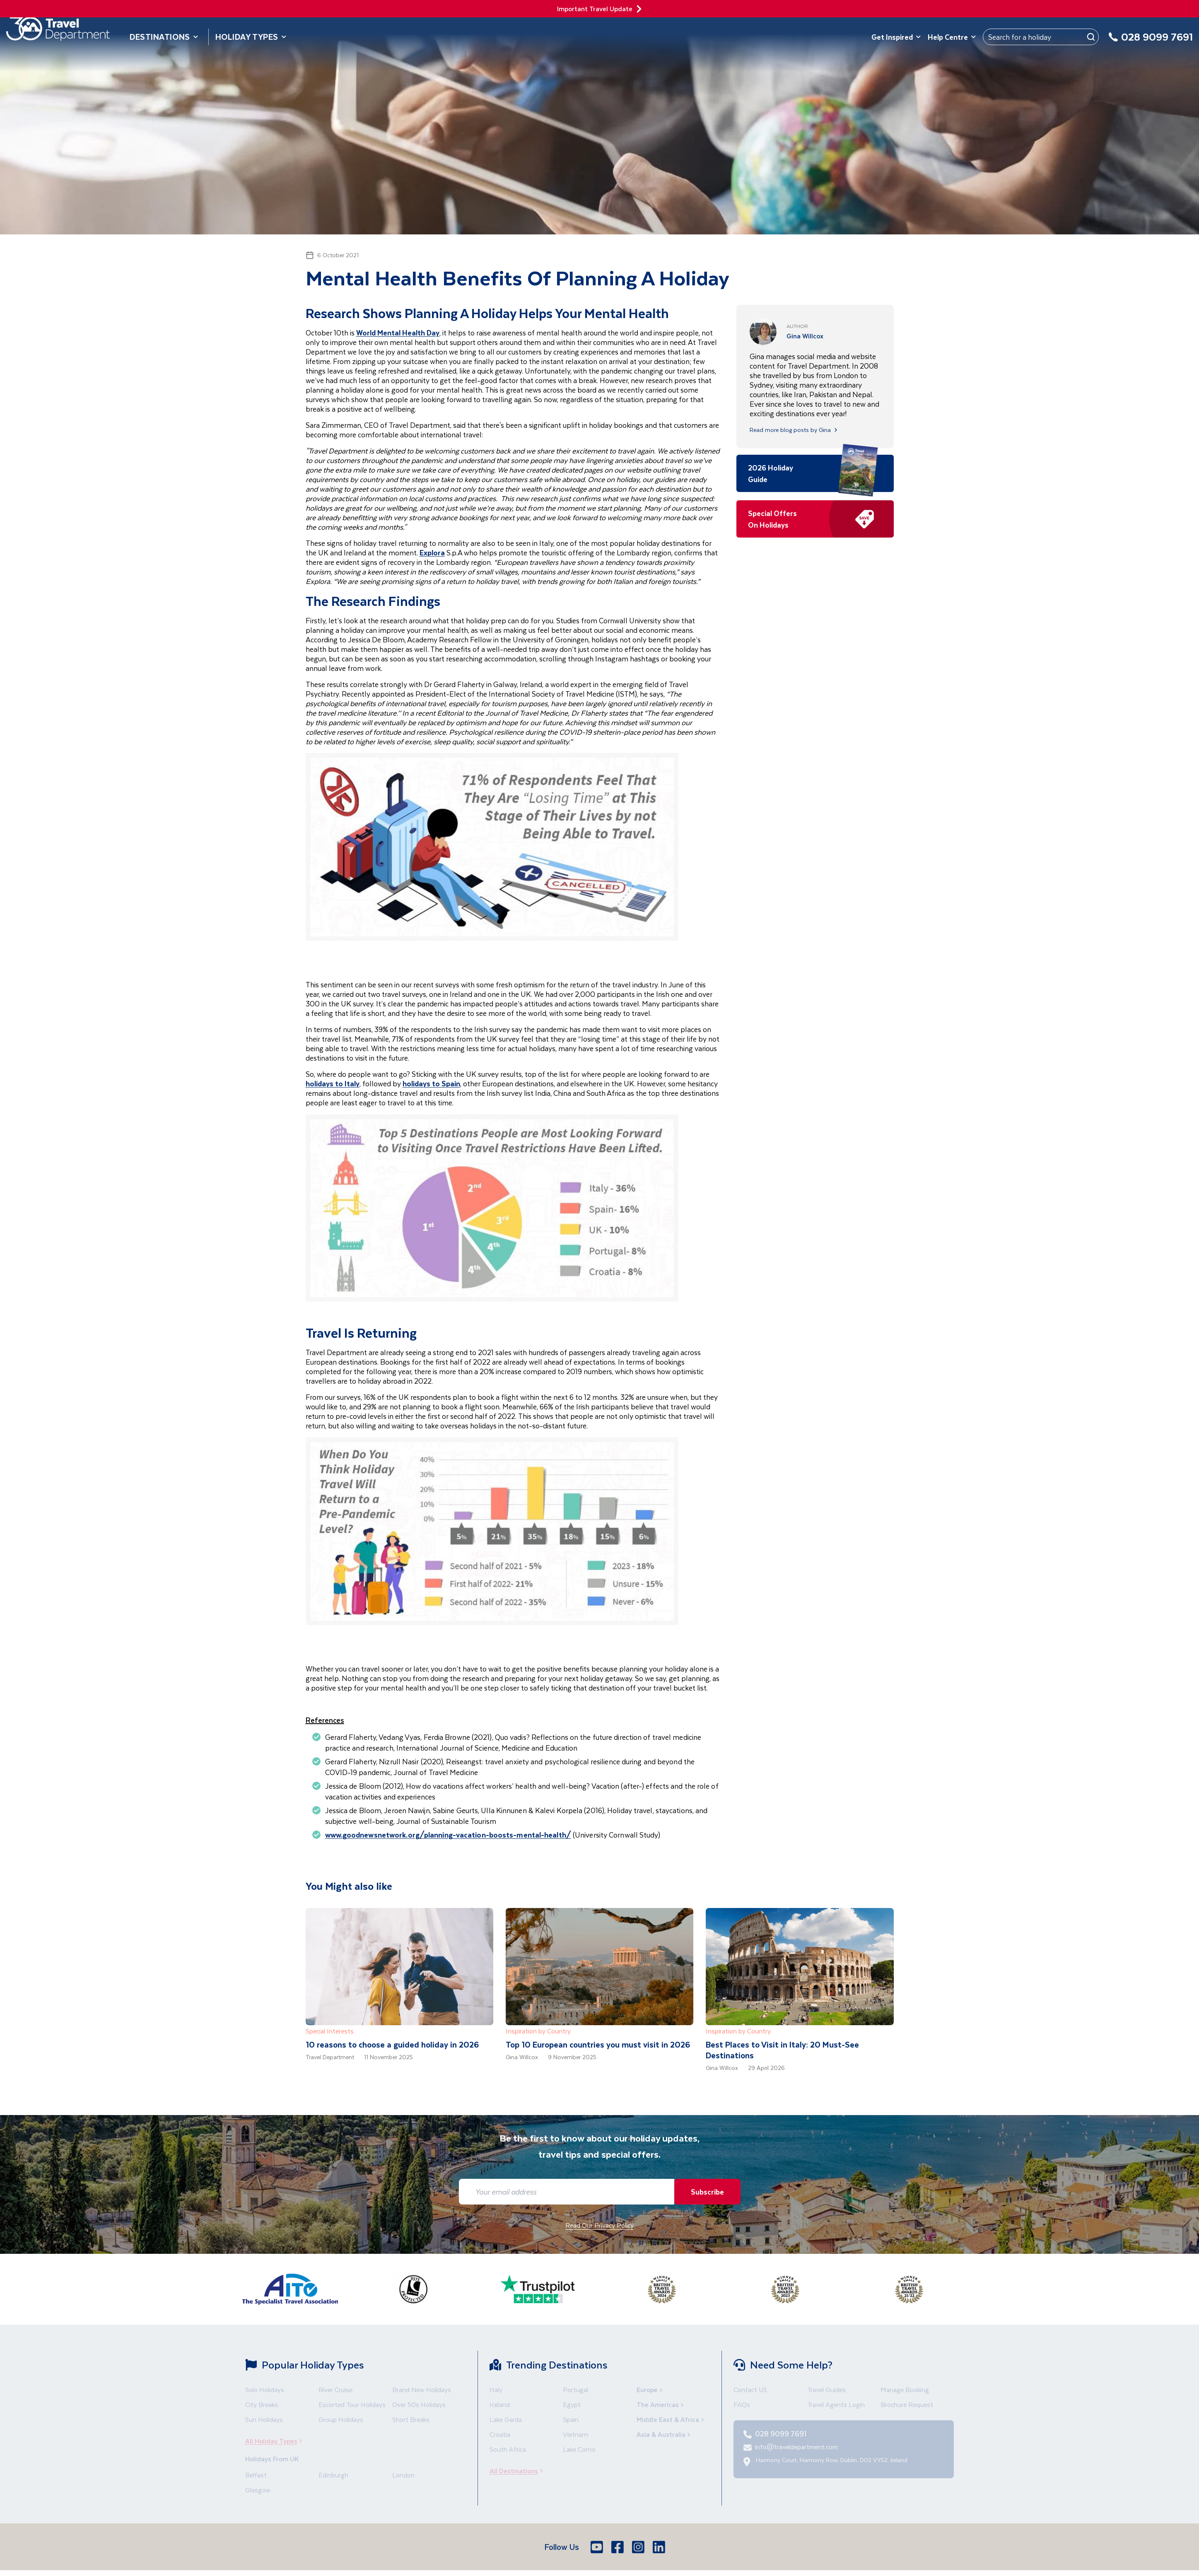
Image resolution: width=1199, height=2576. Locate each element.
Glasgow (257, 2489)
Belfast (256, 2475)
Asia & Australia (664, 2434)
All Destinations (519, 2470)
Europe (650, 2389)
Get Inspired (896, 37)
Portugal (575, 2389)
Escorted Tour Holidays (352, 2404)
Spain (571, 2419)
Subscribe (704, 2191)
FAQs (741, 2404)
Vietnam (575, 2434)
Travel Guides (826, 2389)
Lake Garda (506, 2419)
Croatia (500, 2434)
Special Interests (330, 2031)
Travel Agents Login (836, 2404)
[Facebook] (618, 2547)
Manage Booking (905, 2389)
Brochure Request (907, 2404)
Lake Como (579, 2449)
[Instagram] (639, 2547)
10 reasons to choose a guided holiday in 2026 (392, 2044)
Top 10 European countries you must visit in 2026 (598, 2044)
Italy (496, 2389)
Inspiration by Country (538, 2031)
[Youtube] (598, 2547)
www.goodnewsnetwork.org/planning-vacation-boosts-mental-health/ (448, 1834)
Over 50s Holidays (419, 2404)
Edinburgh (333, 2475)
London (403, 2475)
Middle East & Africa (671, 2419)
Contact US (750, 2389)
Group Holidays (340, 2419)
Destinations (164, 36)
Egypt (572, 2404)
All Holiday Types (276, 2441)
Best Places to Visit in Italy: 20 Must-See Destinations (782, 2050)
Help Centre (952, 37)
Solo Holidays (264, 2389)
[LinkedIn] (660, 2547)
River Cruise (335, 2389)
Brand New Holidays (421, 2389)
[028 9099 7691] (1151, 42)
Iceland (500, 2404)
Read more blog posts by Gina (794, 429)
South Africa (508, 2449)
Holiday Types (251, 36)
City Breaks (261, 2404)
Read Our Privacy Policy (599, 2225)
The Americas (661, 2404)
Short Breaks (410, 2419)
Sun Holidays (264, 2419)
